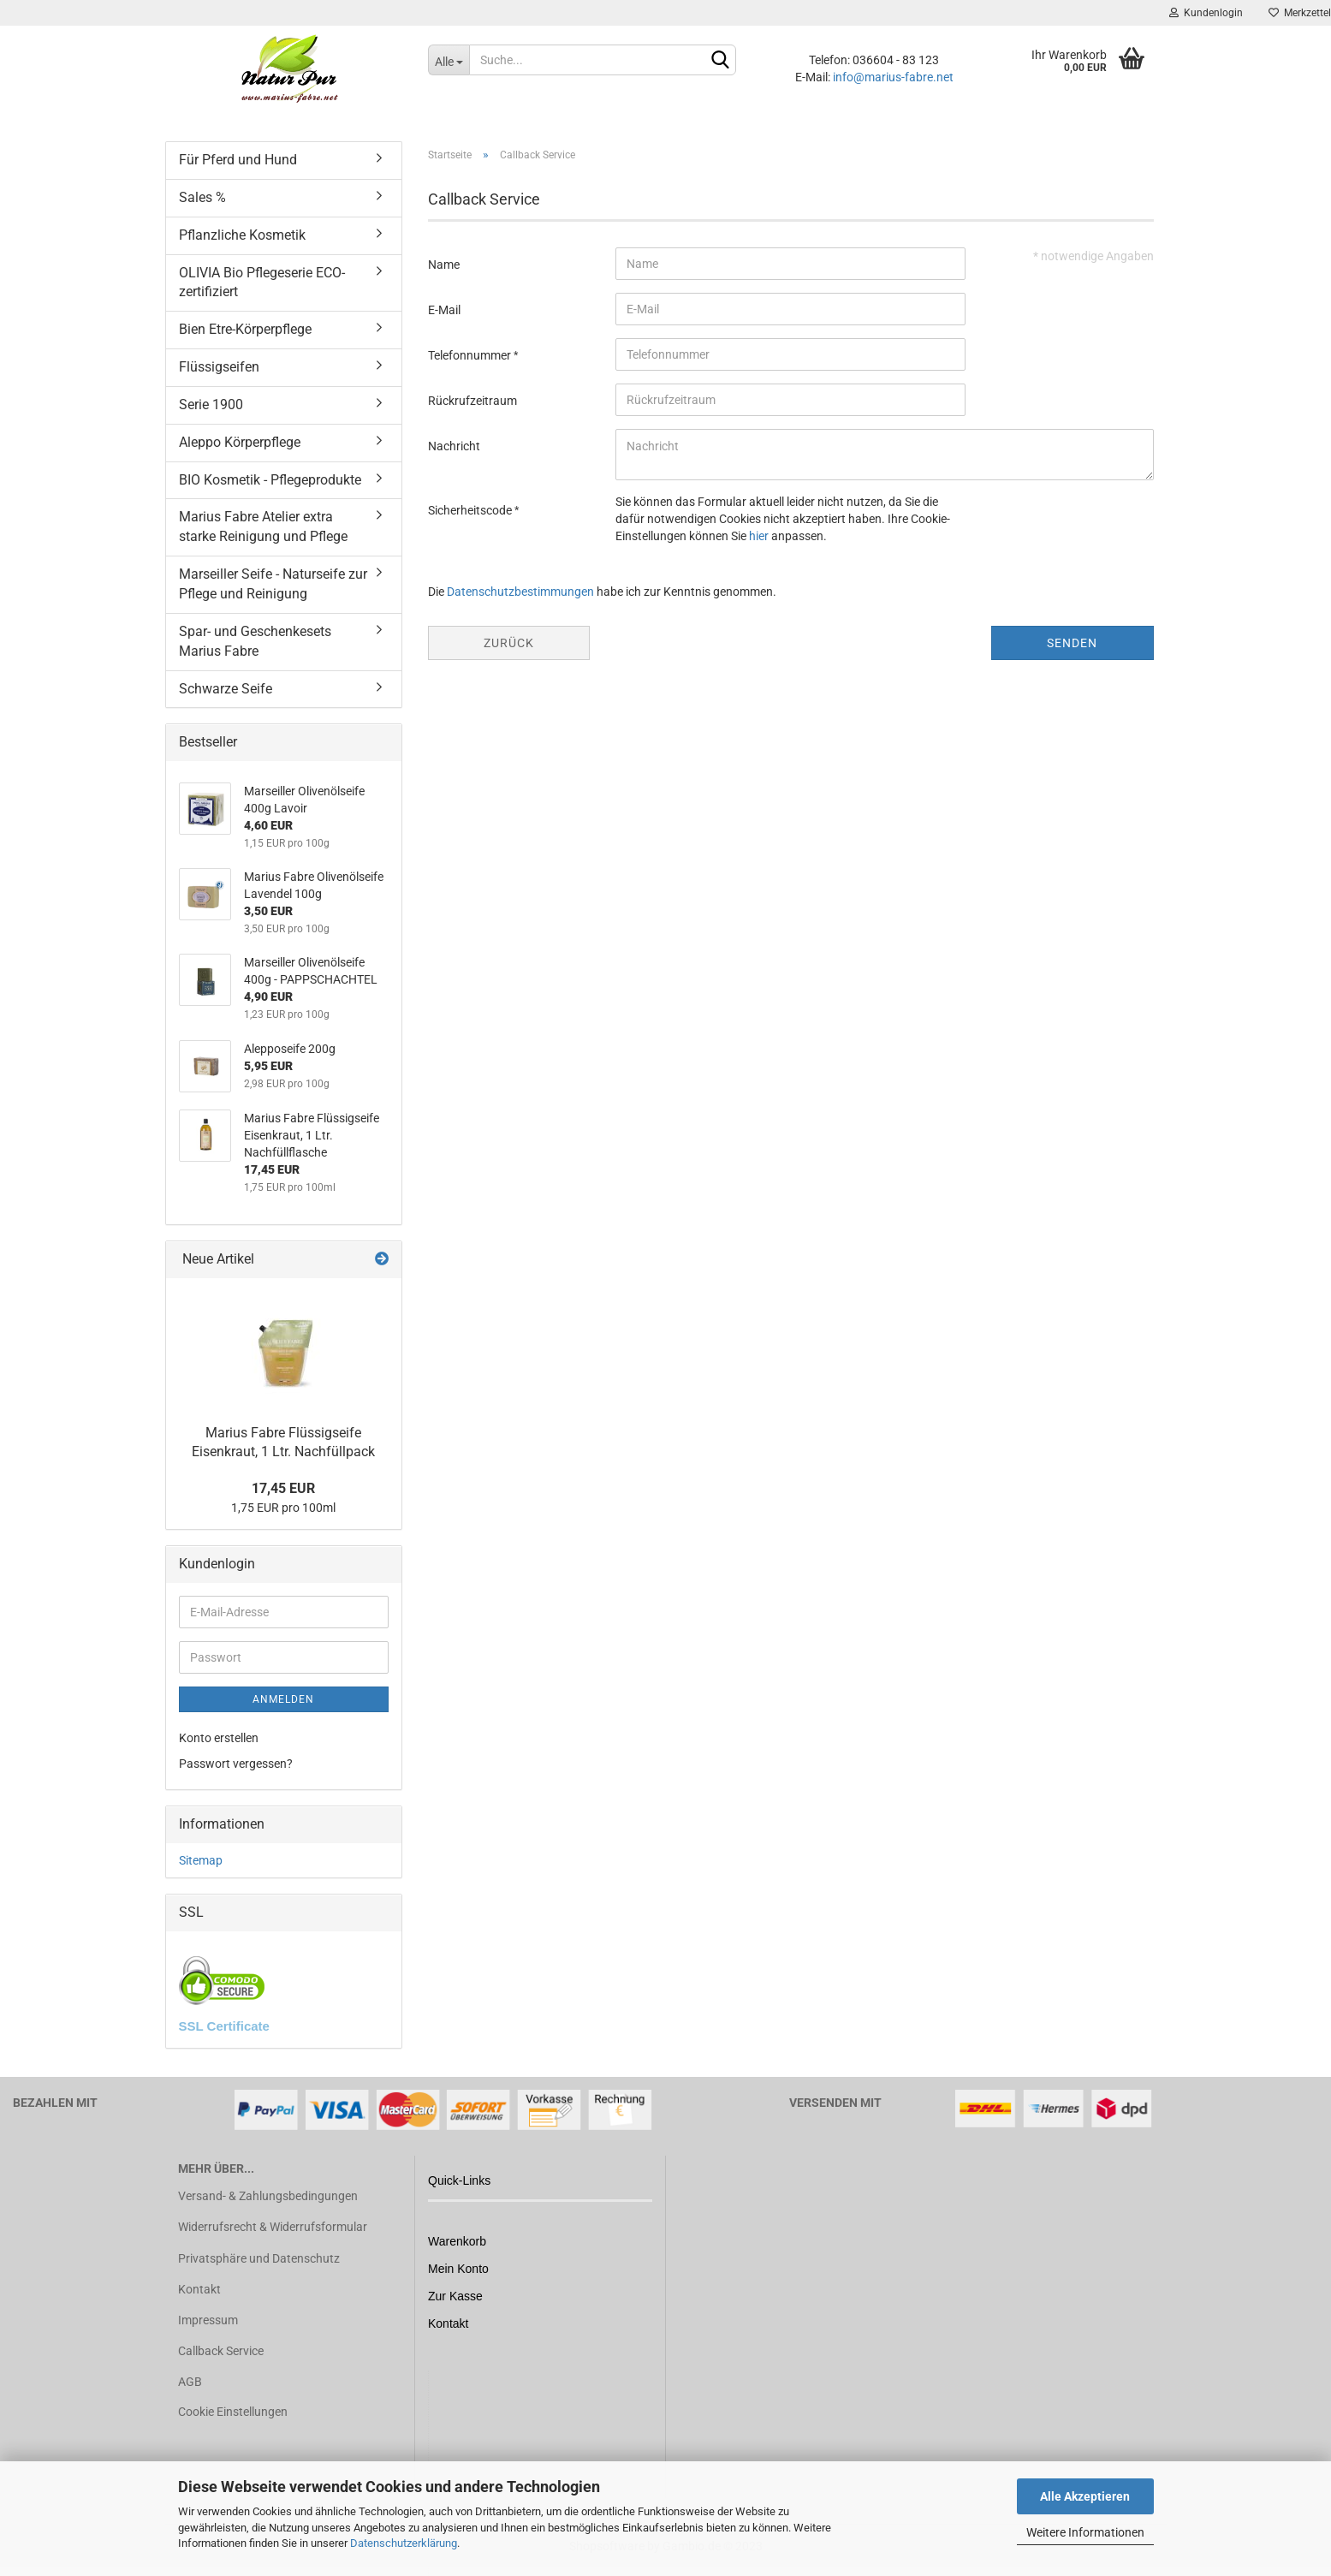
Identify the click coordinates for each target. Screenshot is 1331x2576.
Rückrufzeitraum (472, 401)
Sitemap (201, 1860)
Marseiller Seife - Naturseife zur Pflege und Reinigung (273, 584)
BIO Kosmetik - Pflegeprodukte (270, 480)
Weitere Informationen (1085, 2532)
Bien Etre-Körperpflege (245, 329)
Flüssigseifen (219, 367)
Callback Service (221, 2351)
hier (759, 536)
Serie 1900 (211, 404)
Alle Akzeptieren (1085, 2496)
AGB (190, 2382)
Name (444, 264)
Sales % (202, 197)
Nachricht (454, 446)
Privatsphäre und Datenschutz (259, 2258)
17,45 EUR (283, 1488)
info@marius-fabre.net (893, 77)
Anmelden (283, 1699)
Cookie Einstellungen (233, 2411)
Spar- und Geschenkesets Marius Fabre (255, 641)
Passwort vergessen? (236, 1763)
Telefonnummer (471, 355)
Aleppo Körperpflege (239, 442)
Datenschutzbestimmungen (520, 591)
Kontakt (199, 2289)
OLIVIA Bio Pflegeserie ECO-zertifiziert (262, 282)
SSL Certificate (224, 2026)
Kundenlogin (1206, 13)
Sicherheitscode (471, 510)
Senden (1072, 643)
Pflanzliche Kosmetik (242, 235)
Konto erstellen (218, 1738)
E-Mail (444, 310)
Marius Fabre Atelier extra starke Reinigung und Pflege (263, 526)
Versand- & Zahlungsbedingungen (268, 2196)
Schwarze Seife (225, 689)
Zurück (509, 643)
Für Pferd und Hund (238, 160)
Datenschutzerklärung (403, 2543)
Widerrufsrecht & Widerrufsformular (272, 2227)
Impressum (208, 2320)
